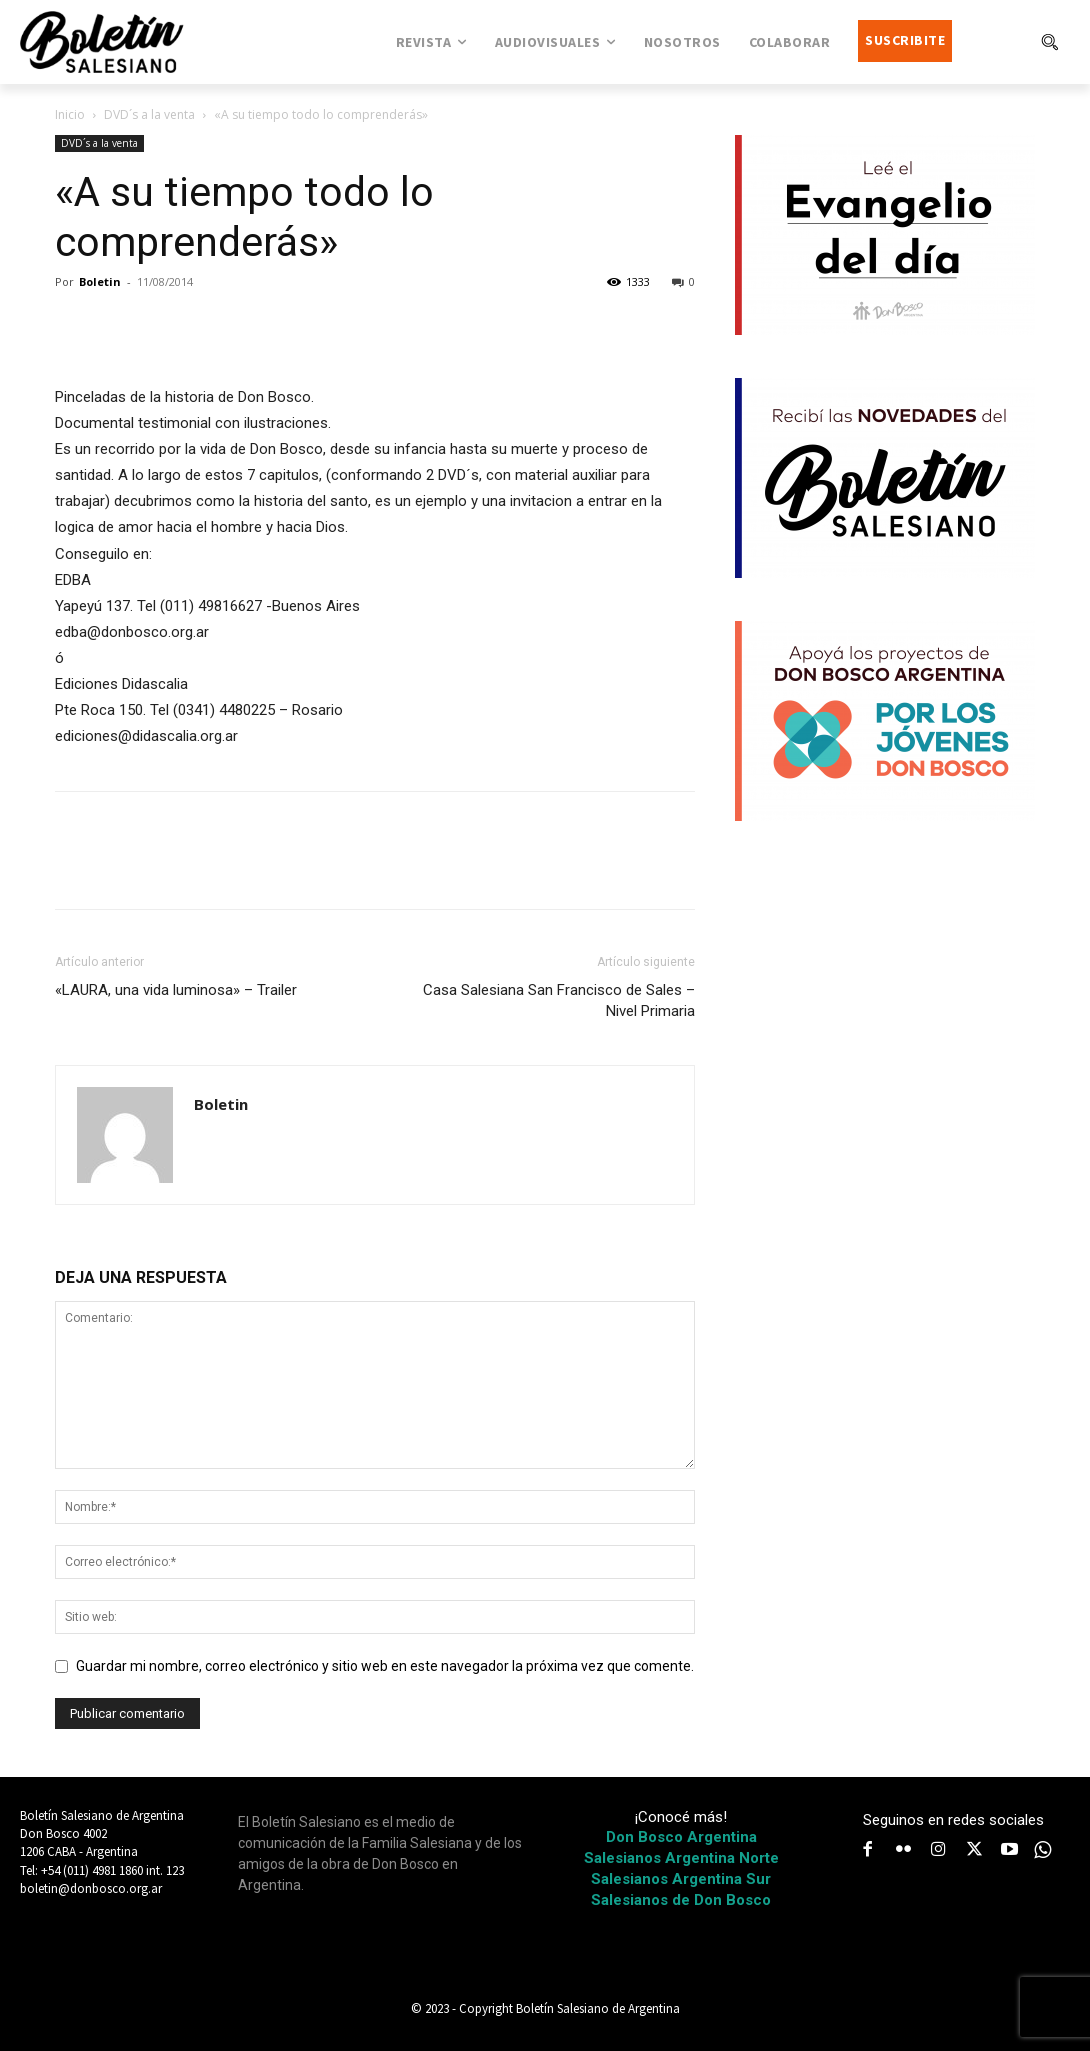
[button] (1049, 42)
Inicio (70, 114)
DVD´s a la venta (149, 114)
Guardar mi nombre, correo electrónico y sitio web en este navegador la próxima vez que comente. (385, 1666)
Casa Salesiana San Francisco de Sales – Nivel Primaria (559, 1000)
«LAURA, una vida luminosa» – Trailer (176, 990)
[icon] (1043, 1850)
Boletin (100, 281)
